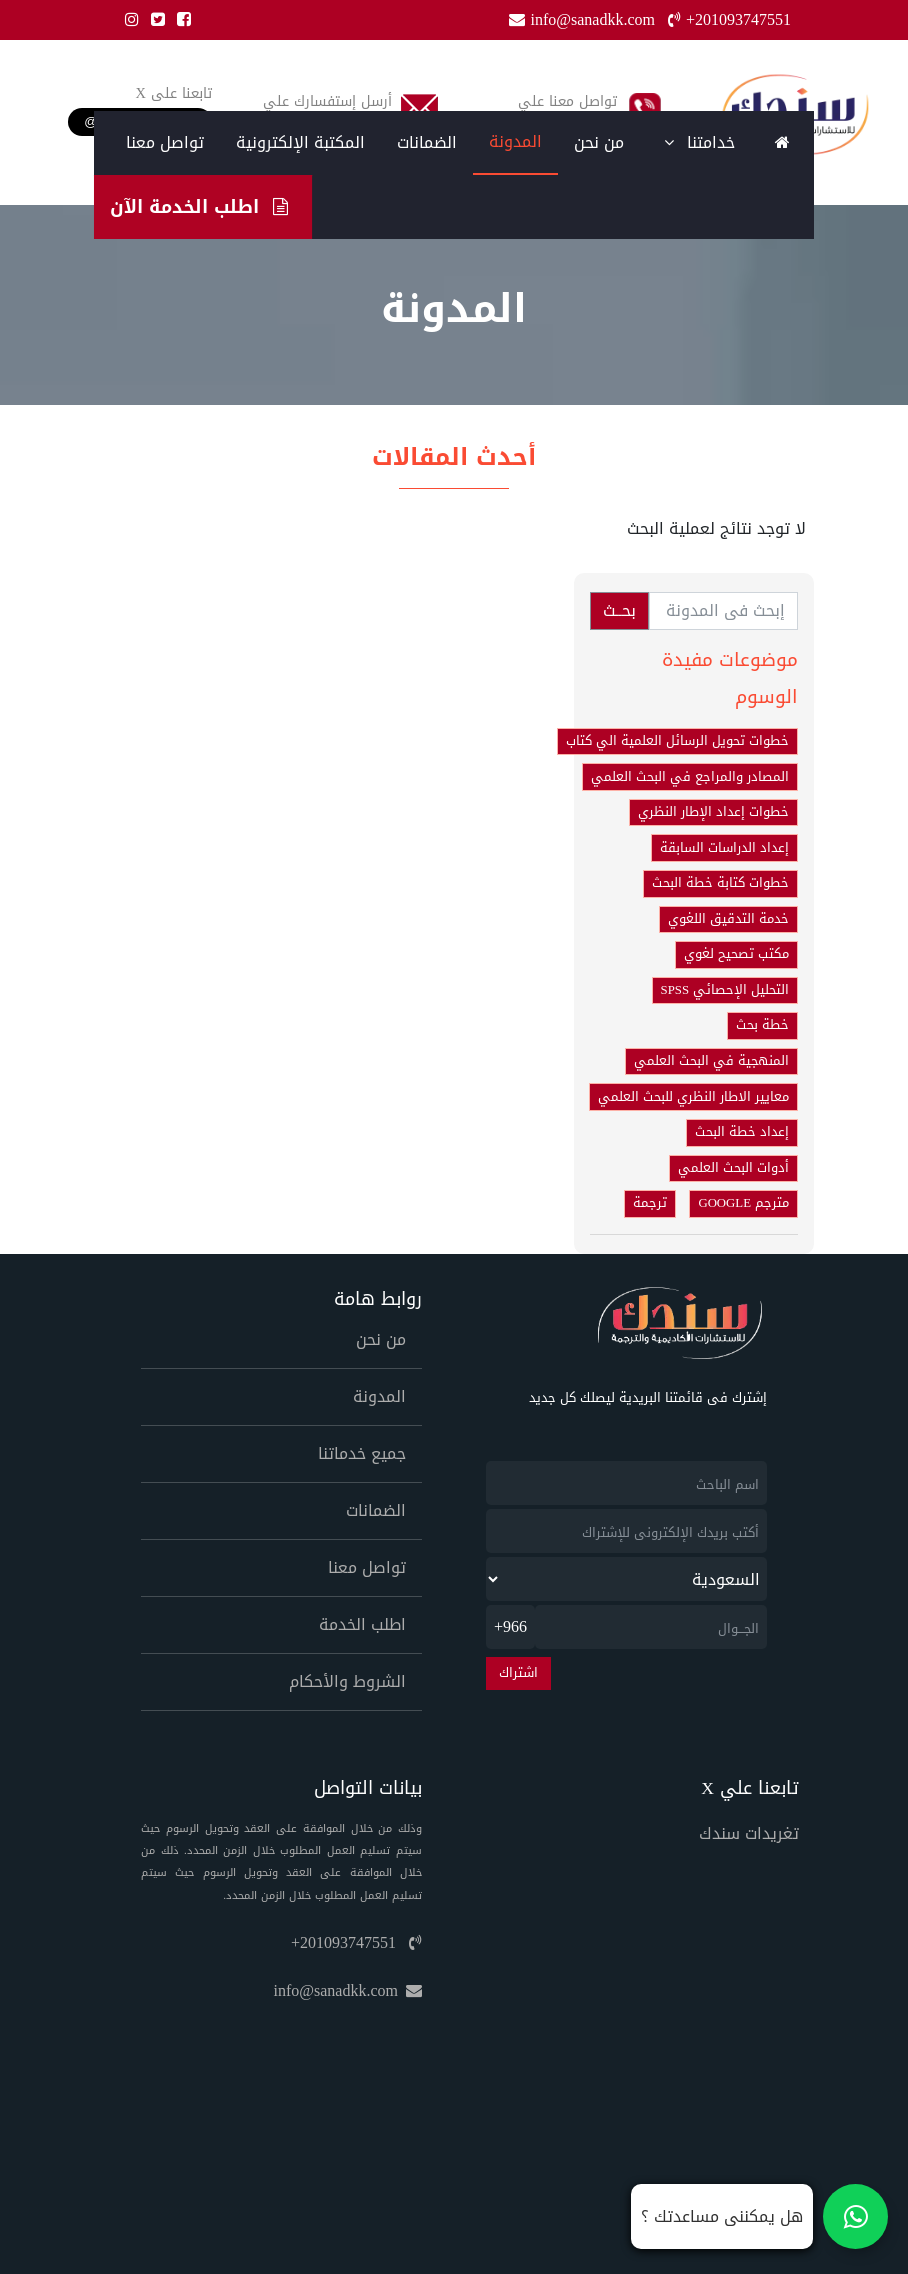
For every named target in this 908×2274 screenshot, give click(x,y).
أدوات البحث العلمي (733, 1168)
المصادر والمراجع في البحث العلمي (690, 777)
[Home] (782, 143)
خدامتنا (699, 142)
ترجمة (650, 1203)
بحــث (619, 610)
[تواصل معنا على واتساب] (759, 2216)
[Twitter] (154, 19)
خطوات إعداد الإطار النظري (713, 812)
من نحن (599, 142)
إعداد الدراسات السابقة (724, 848)
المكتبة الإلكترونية (300, 142)
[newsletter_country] (626, 1579)
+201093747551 (356, 1942)
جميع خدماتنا (362, 1453)
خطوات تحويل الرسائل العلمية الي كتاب (677, 741)
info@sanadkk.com (348, 1990)
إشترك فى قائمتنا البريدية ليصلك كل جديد (648, 1398)
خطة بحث (762, 1025)
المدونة (515, 141)
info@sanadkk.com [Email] (584, 19)
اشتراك (518, 1673)
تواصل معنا (165, 142)
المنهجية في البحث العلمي (711, 1061)
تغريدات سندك (749, 1833)
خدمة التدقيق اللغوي (728, 919)
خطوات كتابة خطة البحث (720, 883)
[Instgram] (128, 19)
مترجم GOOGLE (743, 1203)
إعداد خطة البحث (742, 1132)
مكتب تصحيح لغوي (736, 954)
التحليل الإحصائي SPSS (725, 990)
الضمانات (427, 142)
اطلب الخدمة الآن (198, 206)
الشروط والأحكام (347, 1681)
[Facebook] (180, 19)
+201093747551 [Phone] (729, 19)
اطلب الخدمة (362, 1624)
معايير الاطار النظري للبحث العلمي (693, 1097)
